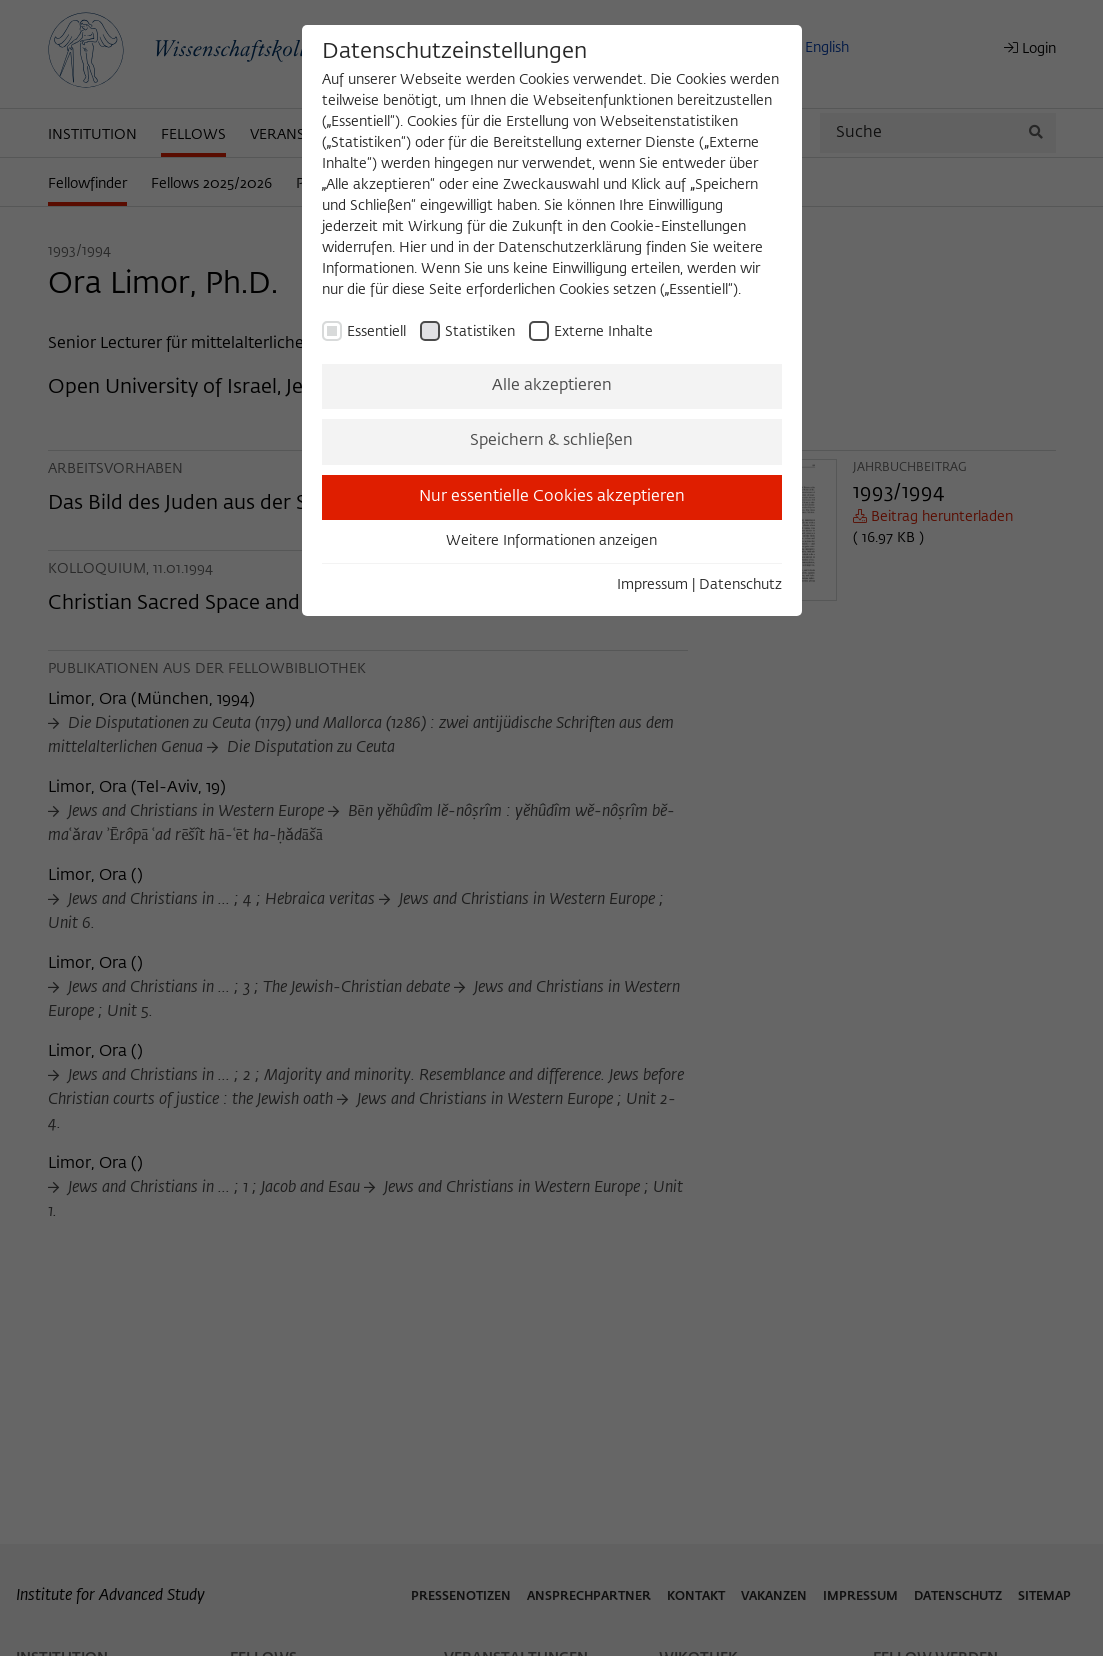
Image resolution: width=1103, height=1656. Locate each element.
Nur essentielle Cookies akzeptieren (552, 497)
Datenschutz (740, 585)
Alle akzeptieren (552, 386)
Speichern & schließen (551, 441)
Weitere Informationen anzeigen (551, 541)
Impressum (652, 585)
